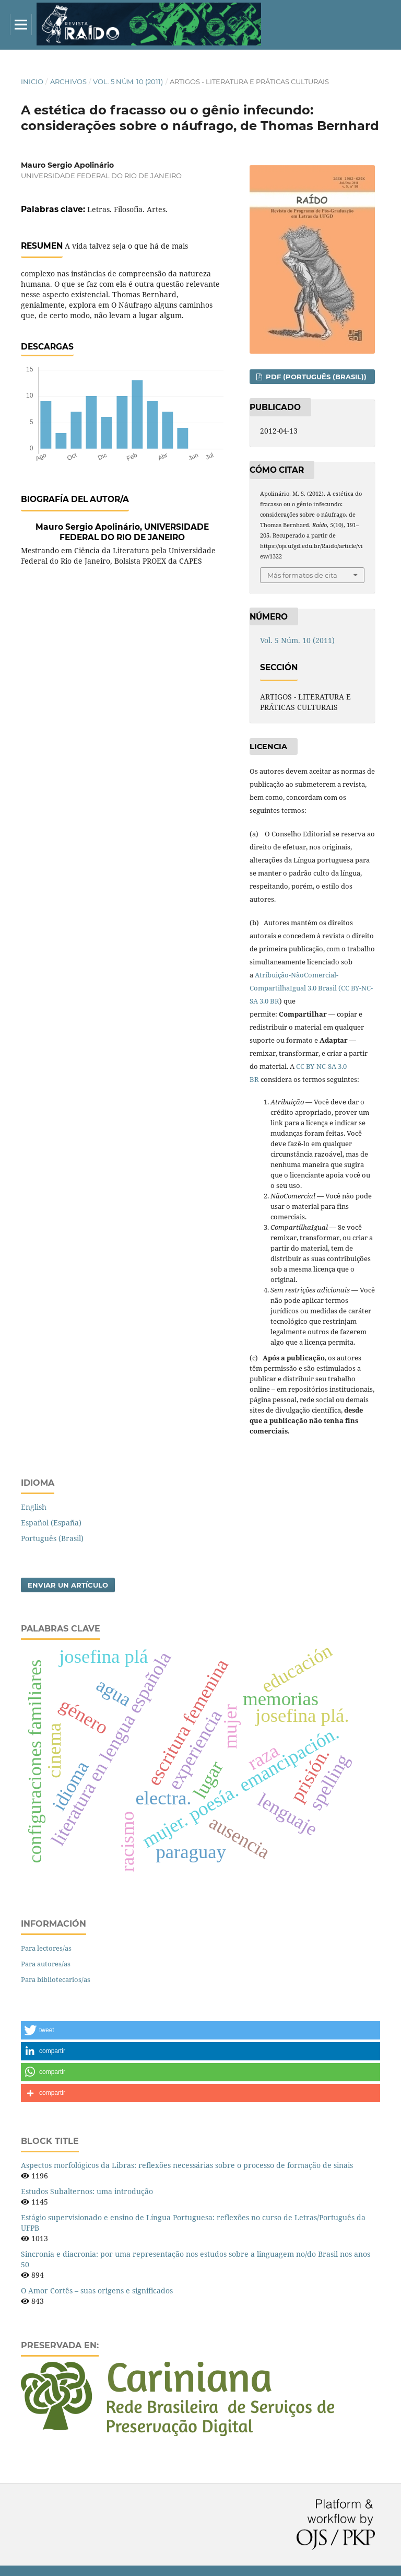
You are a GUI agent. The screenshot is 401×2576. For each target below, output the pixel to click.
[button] (200, 2030)
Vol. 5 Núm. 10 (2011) (128, 81)
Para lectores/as (46, 1948)
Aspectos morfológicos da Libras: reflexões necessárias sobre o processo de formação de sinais (187, 2165)
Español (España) (51, 1523)
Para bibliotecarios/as (55, 1979)
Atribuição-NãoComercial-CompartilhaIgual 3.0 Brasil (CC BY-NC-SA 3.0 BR (311, 988)
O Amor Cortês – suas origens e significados (97, 2290)
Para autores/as (45, 1963)
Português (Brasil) (52, 1538)
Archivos (68, 81)
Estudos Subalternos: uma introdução (87, 2191)
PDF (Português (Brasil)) (315, 376)
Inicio (32, 81)
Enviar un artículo (68, 1585)
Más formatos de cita (302, 575)
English (33, 1507)
